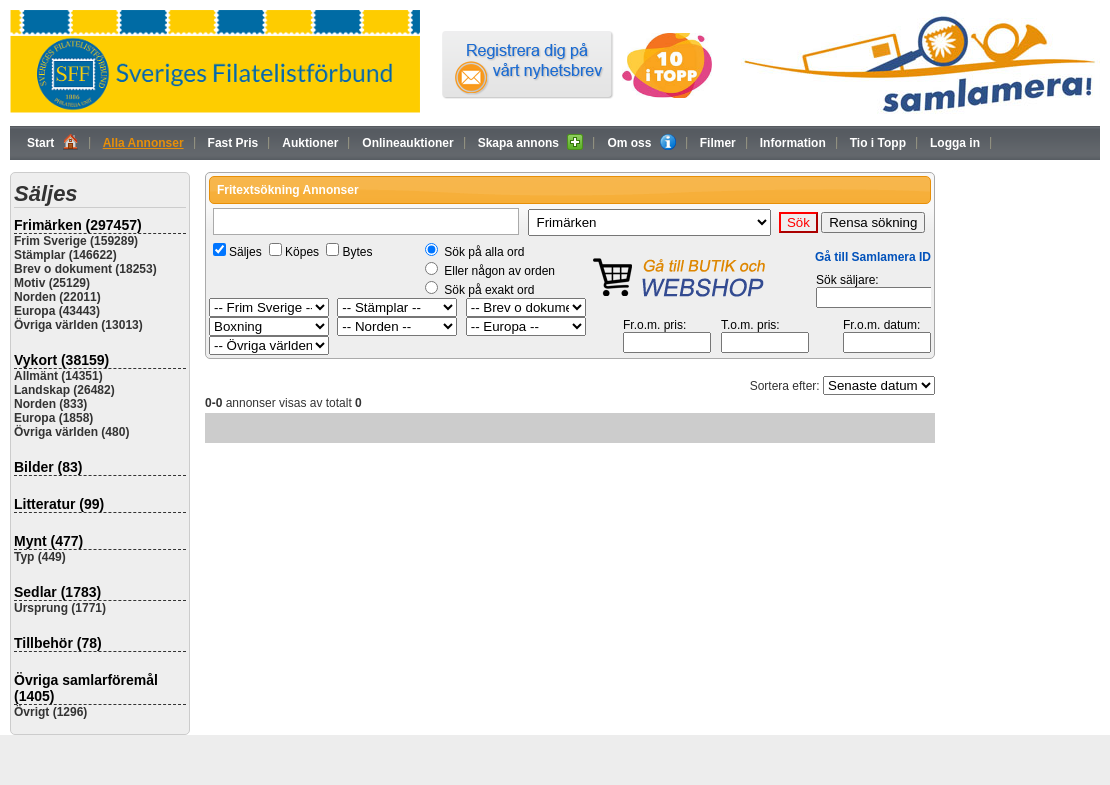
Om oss (641, 142)
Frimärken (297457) (78, 225)
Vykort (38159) (61, 360)
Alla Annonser (143, 143)
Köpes (302, 252)
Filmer (718, 143)
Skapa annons (531, 142)
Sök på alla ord (484, 252)
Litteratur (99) (59, 504)
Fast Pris (233, 143)
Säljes (245, 252)
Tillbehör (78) (58, 643)
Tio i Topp (878, 143)
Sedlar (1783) (57, 592)
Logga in (955, 143)
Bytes (357, 252)
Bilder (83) (48, 467)
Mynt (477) (48, 541)
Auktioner (310, 143)
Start (53, 142)
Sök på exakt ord (489, 290)
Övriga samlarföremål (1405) (86, 688)
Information (793, 143)
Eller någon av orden (499, 271)
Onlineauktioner (407, 143)
